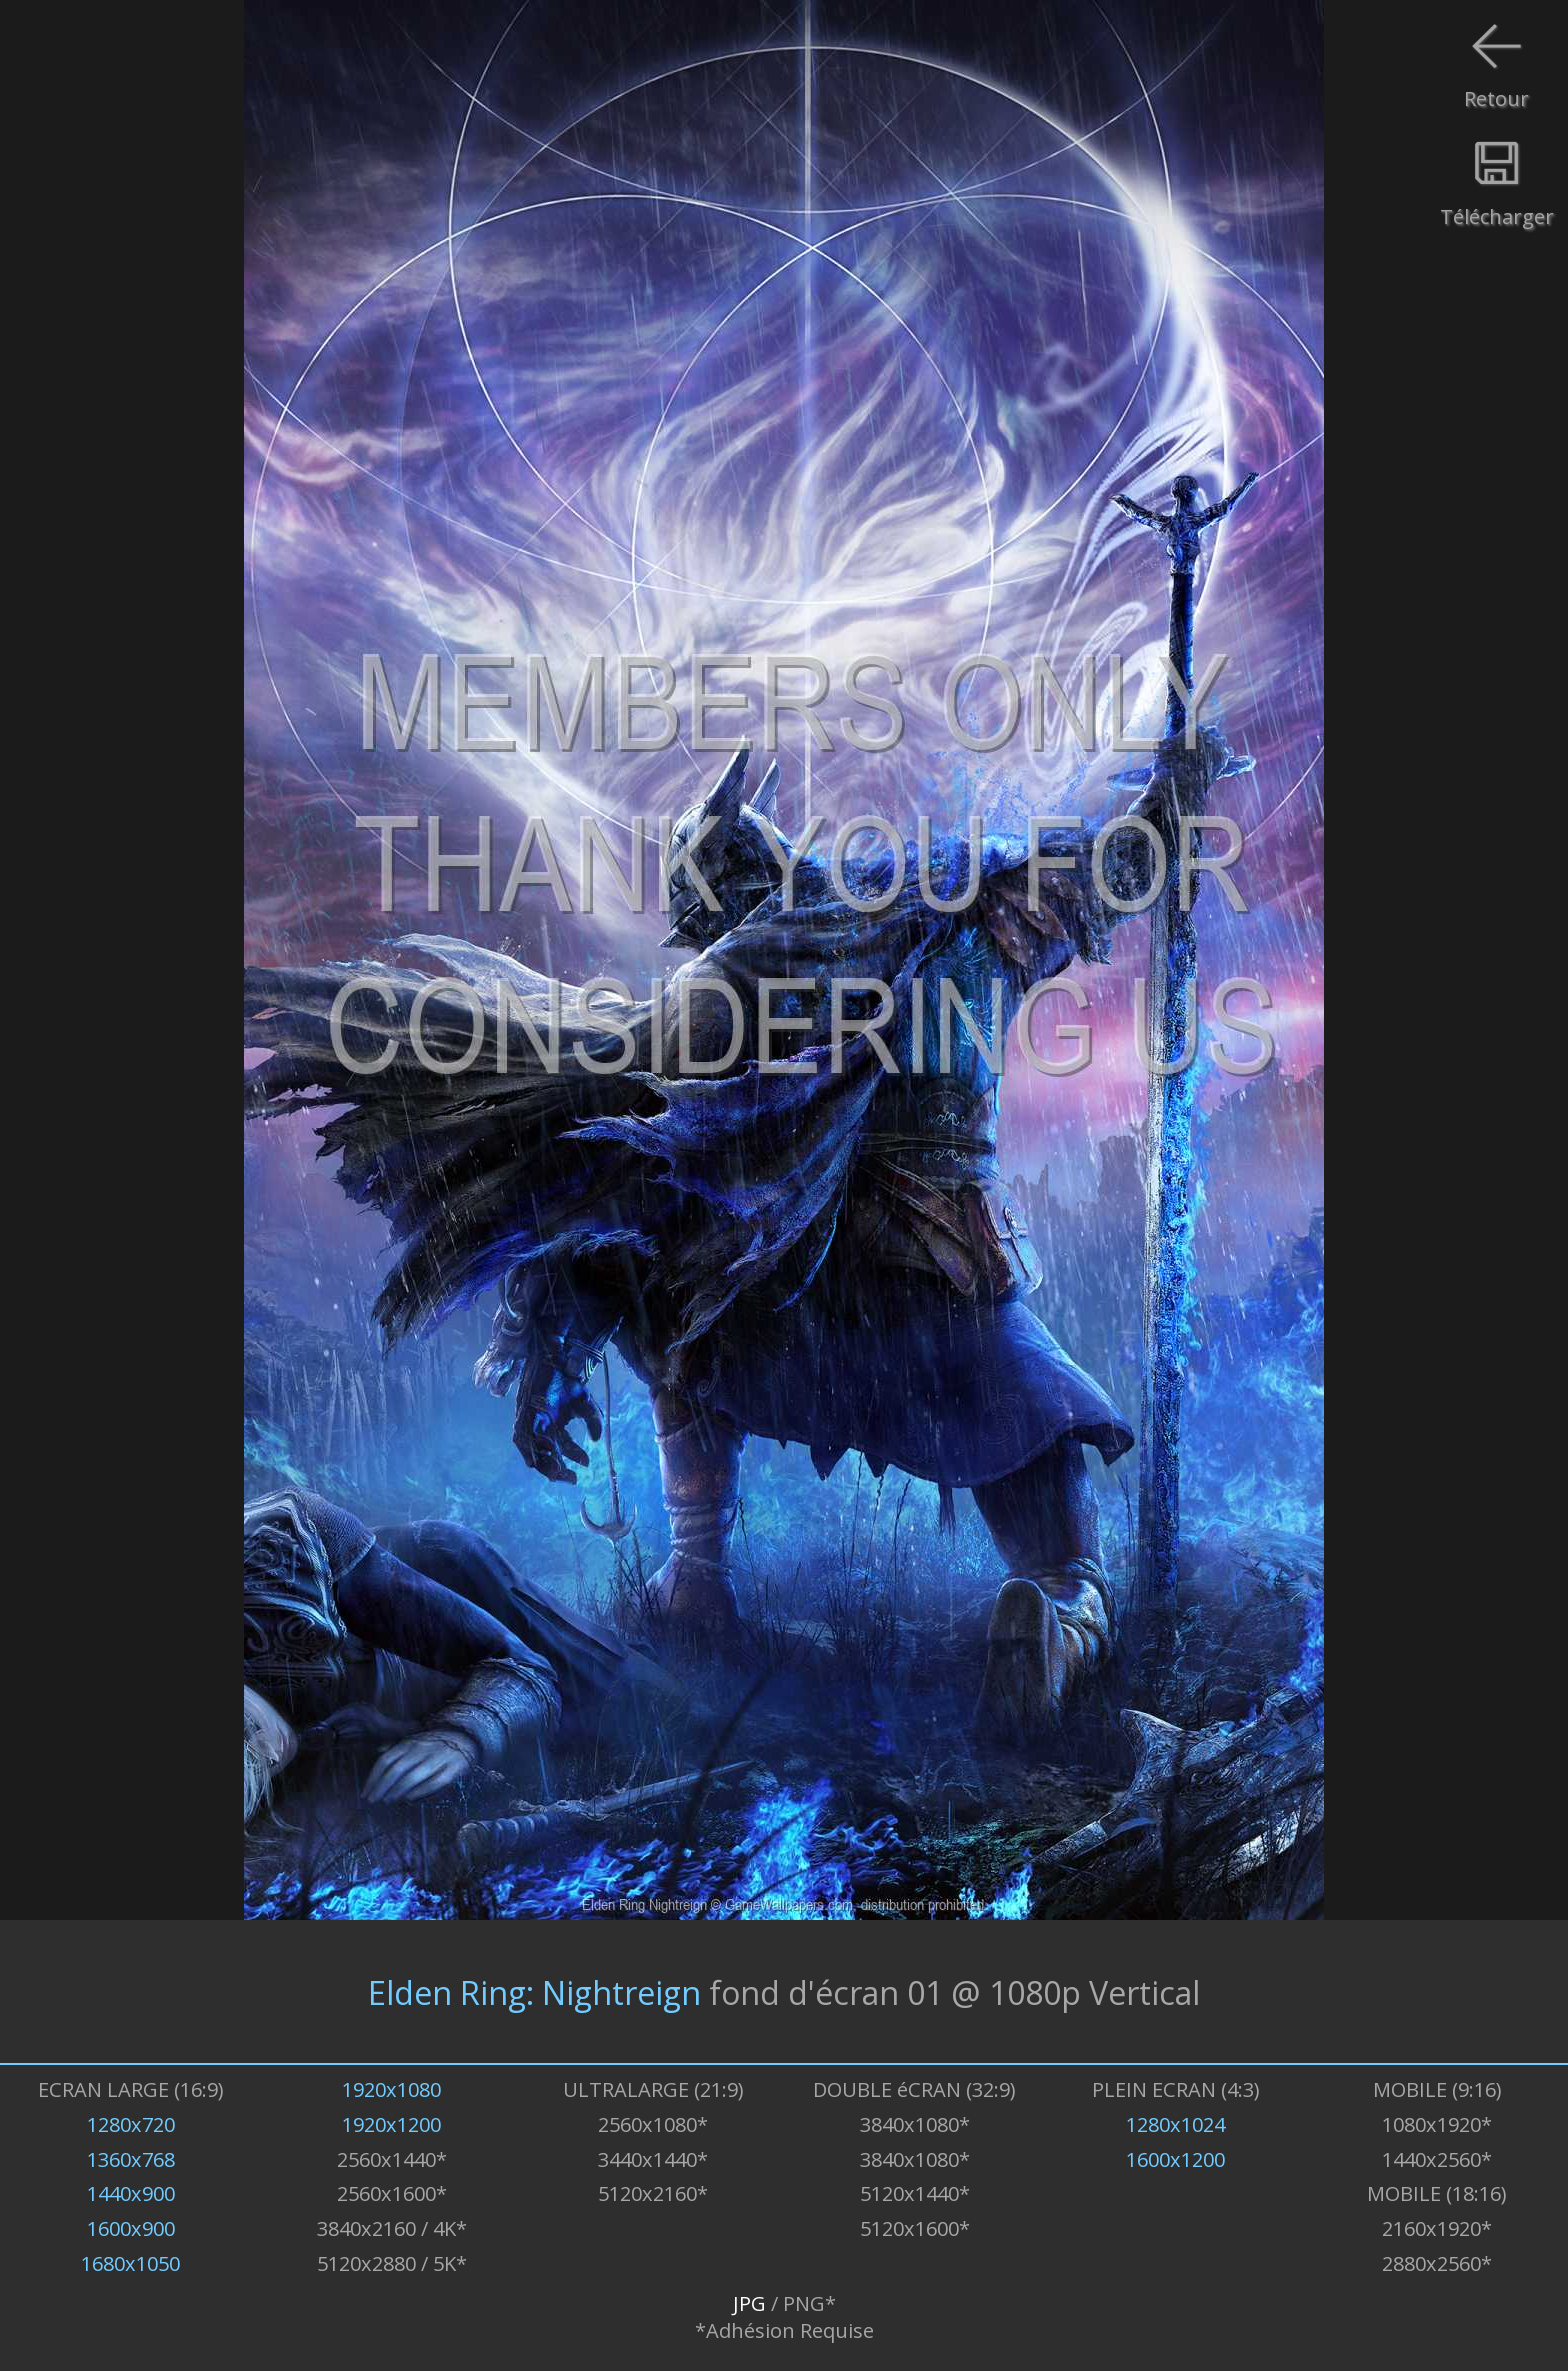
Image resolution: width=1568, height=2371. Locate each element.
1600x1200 (1175, 2159)
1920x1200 (391, 2124)
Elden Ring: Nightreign (534, 1991)
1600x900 (131, 2228)
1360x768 (131, 2159)
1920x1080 (391, 2089)
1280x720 (131, 2124)
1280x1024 (1175, 2124)
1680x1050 (130, 2263)
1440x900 (131, 2193)
